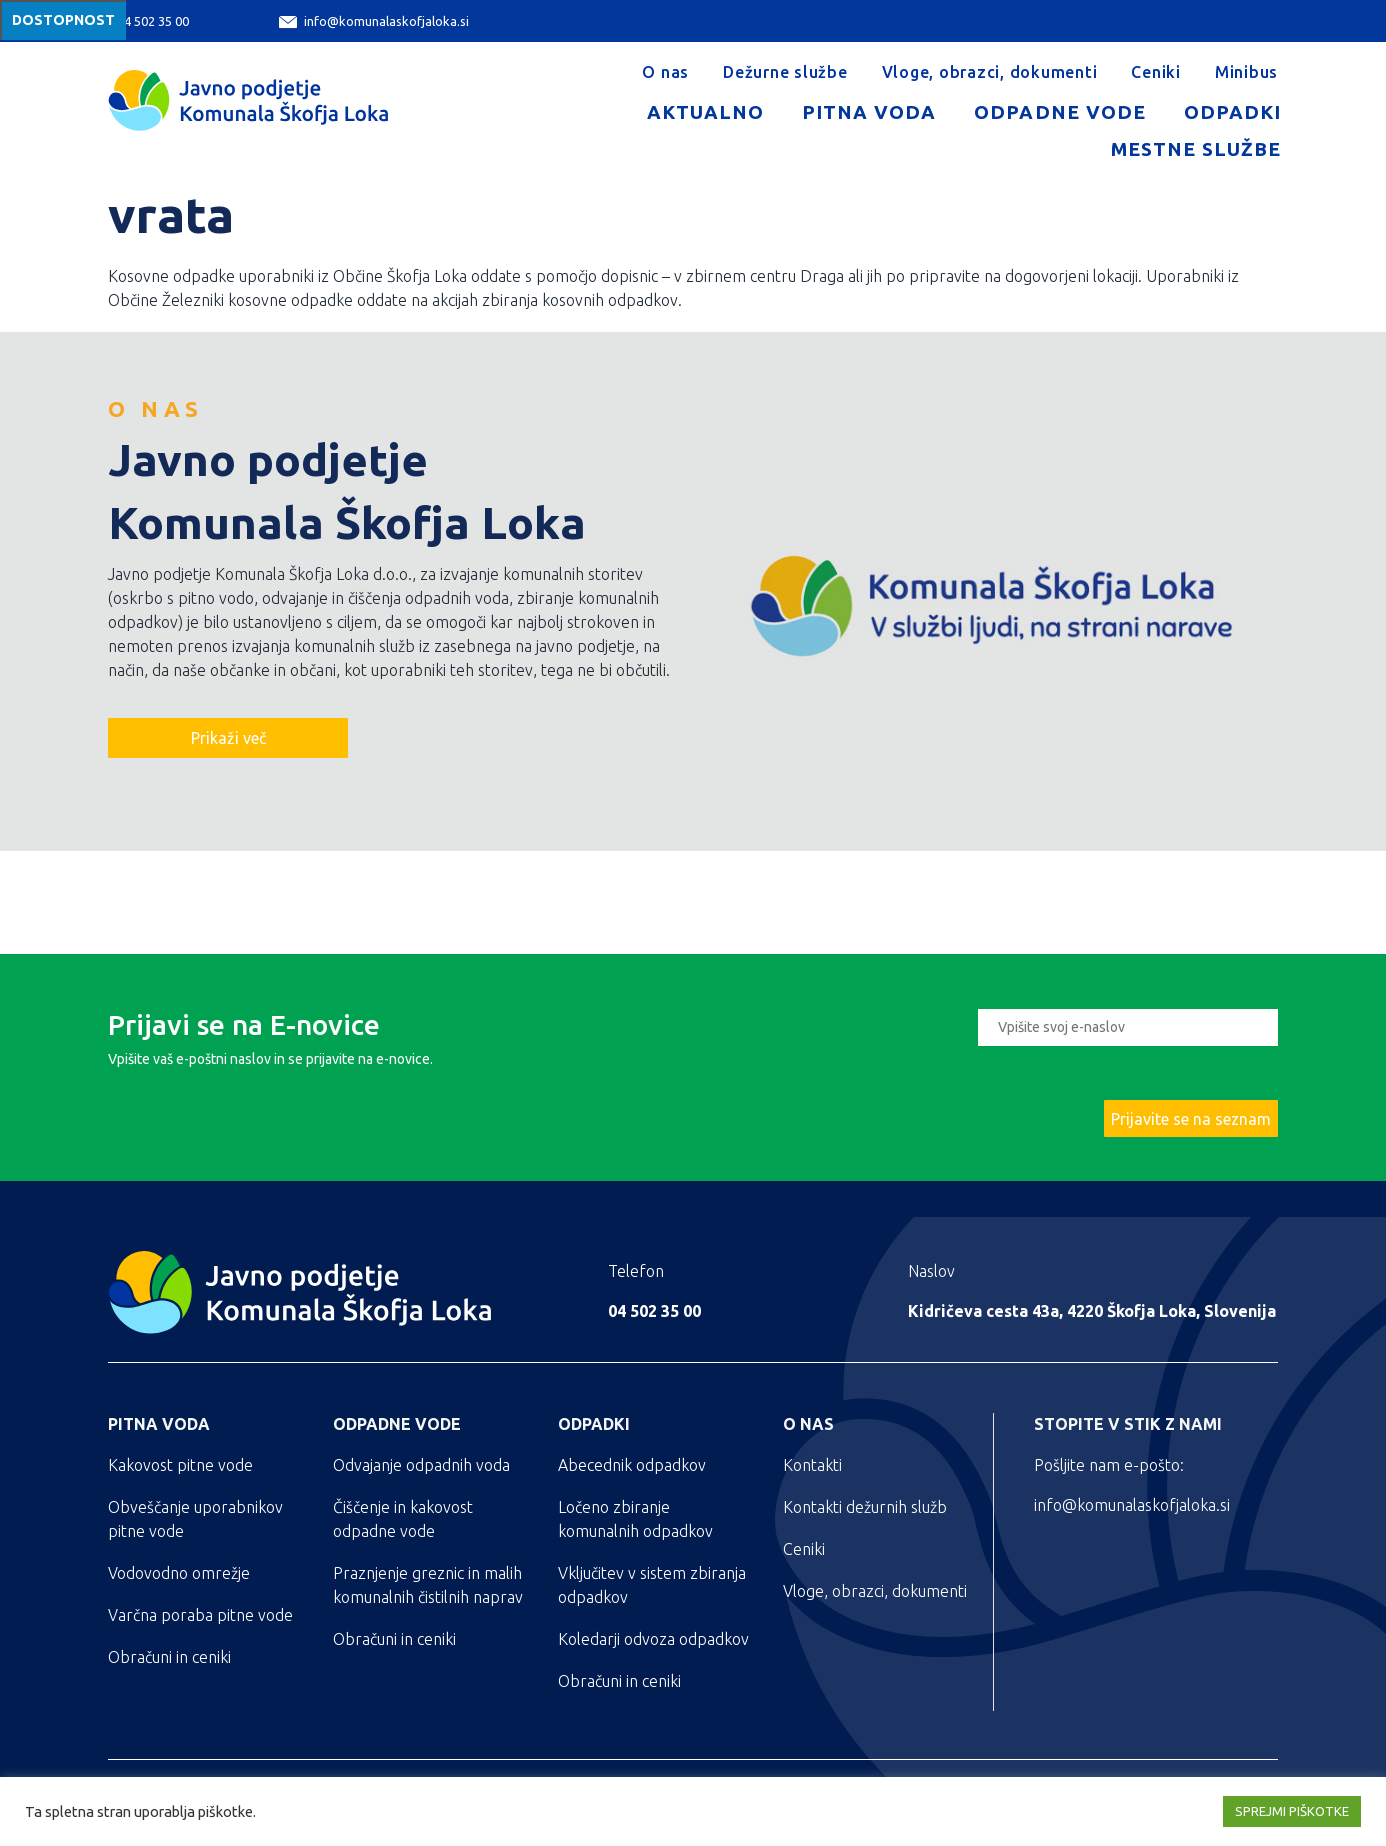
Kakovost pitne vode (180, 1465)
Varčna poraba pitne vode (200, 1615)
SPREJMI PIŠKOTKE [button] (1292, 1811)
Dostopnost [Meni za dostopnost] (63, 20)
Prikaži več (228, 738)
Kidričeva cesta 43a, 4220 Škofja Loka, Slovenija (1092, 1311)
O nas (665, 72)
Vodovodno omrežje (179, 1573)
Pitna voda (869, 112)
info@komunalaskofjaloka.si (374, 21)
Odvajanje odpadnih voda (421, 1465)
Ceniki (1156, 72)
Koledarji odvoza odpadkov (653, 1639)
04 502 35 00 (141, 21)
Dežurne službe (785, 72)
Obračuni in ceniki (169, 1657)
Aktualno (705, 112)
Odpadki (1232, 112)
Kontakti (812, 1465)
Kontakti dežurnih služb (865, 1507)
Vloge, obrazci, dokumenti (990, 72)
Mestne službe (1196, 149)
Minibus (1246, 72)
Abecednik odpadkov (632, 1465)
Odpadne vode (1059, 112)
